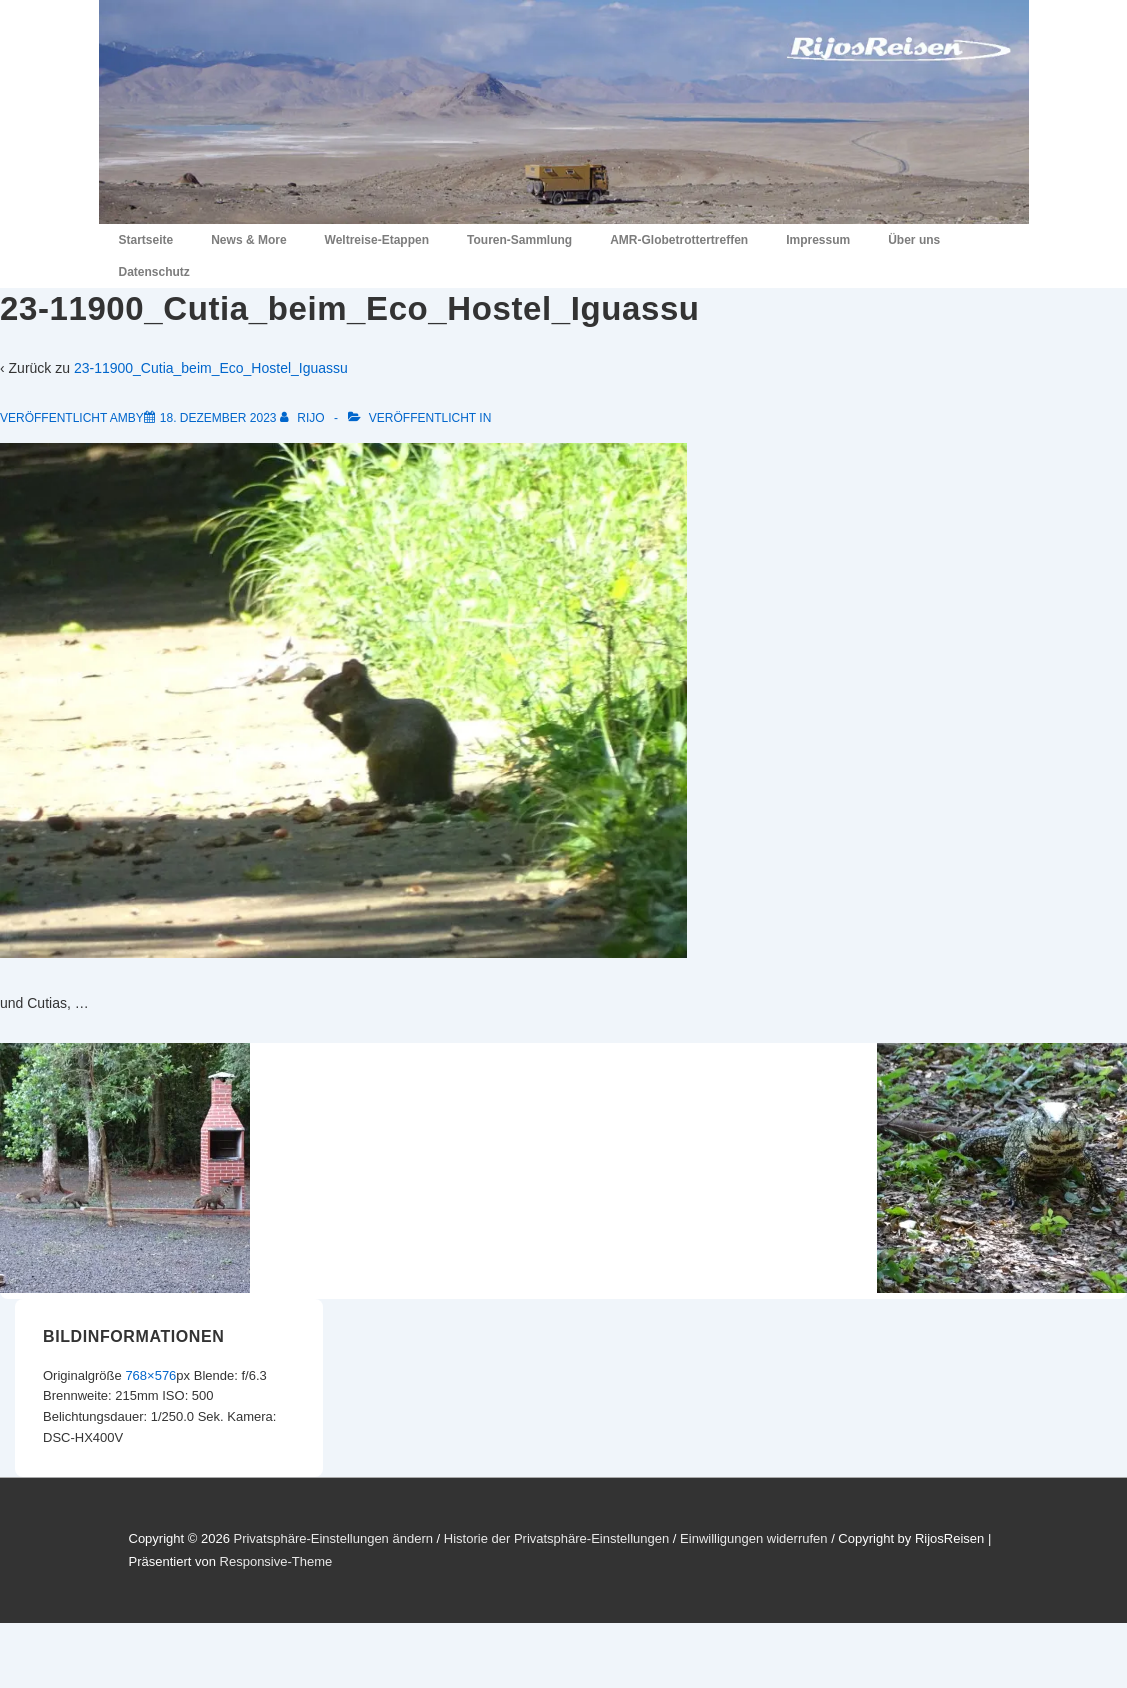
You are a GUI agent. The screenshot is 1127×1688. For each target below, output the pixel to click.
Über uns (914, 240)
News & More (248, 240)
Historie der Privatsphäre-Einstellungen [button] (556, 1538)
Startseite (146, 240)
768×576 (150, 1375)
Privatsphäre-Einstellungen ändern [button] (332, 1538)
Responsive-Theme (276, 1561)
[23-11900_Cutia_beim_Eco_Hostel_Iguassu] (218, 418)
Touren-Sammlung (519, 240)
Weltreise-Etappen (377, 240)
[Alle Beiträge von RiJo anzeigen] (304, 418)
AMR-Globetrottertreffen (679, 240)
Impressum (818, 240)
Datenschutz (154, 272)
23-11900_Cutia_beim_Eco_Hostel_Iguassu (211, 368)
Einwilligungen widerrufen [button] (753, 1538)
